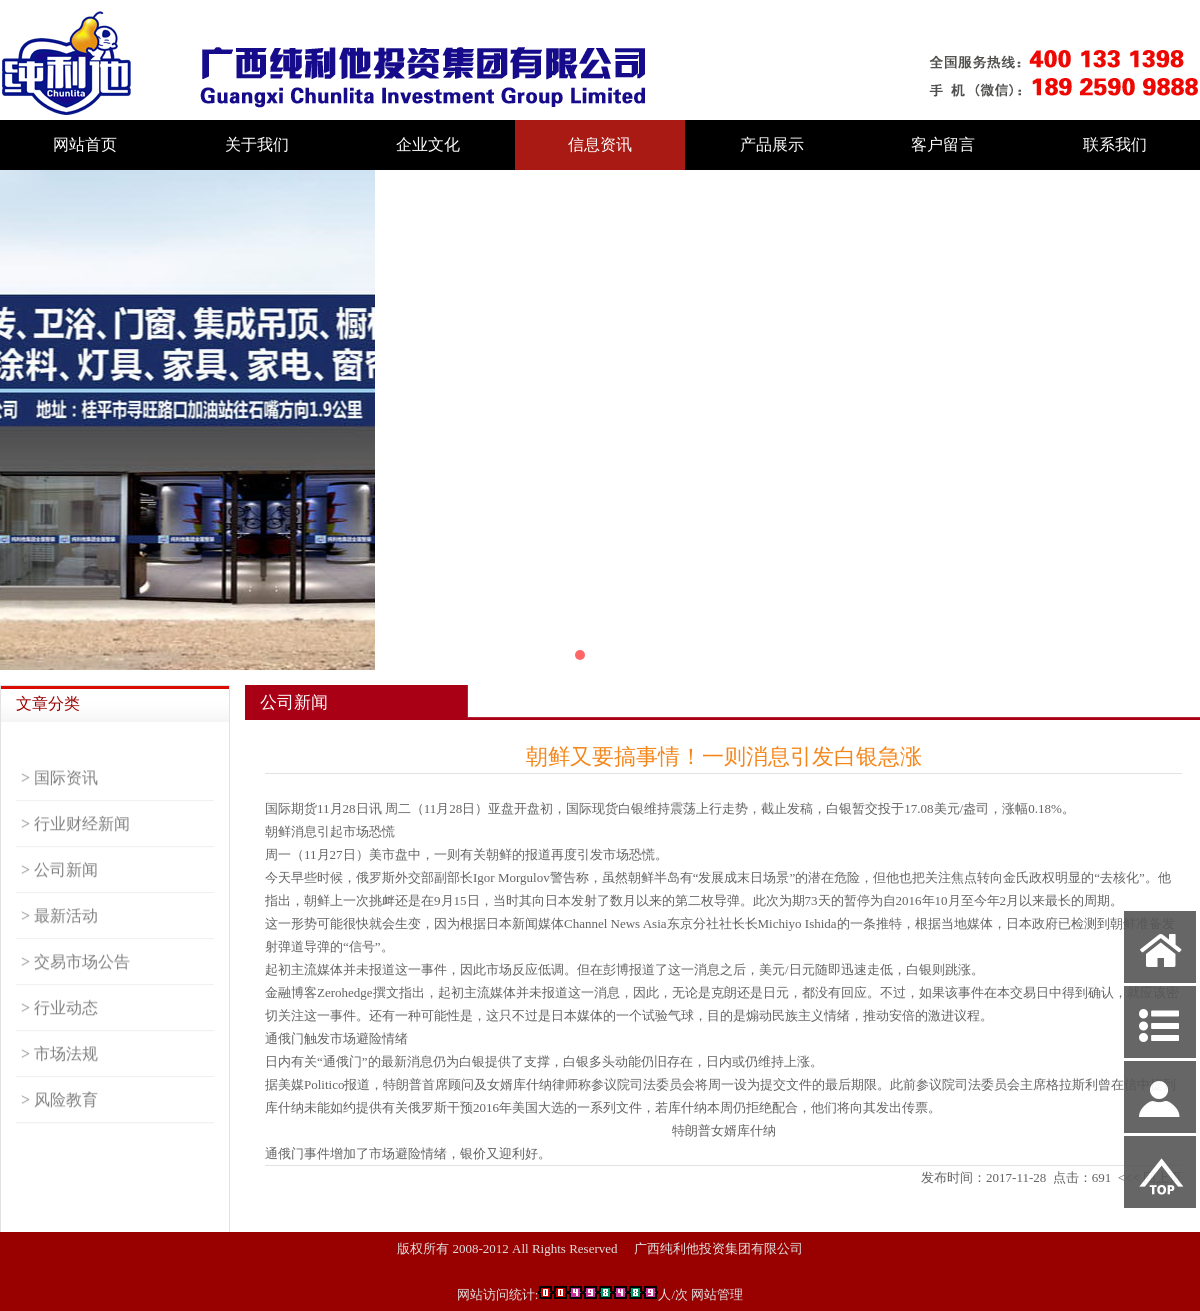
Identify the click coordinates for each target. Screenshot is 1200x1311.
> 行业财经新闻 (75, 844)
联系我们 (1115, 144)
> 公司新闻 (59, 890)
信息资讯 (600, 144)
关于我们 (257, 144)
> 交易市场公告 (75, 982)
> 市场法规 (59, 1074)
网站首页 (85, 144)
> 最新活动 (59, 936)
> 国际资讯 (59, 798)
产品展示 (772, 144)
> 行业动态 (59, 1028)
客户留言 (943, 144)
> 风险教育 (59, 1120)
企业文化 (428, 144)
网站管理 (717, 1294)
